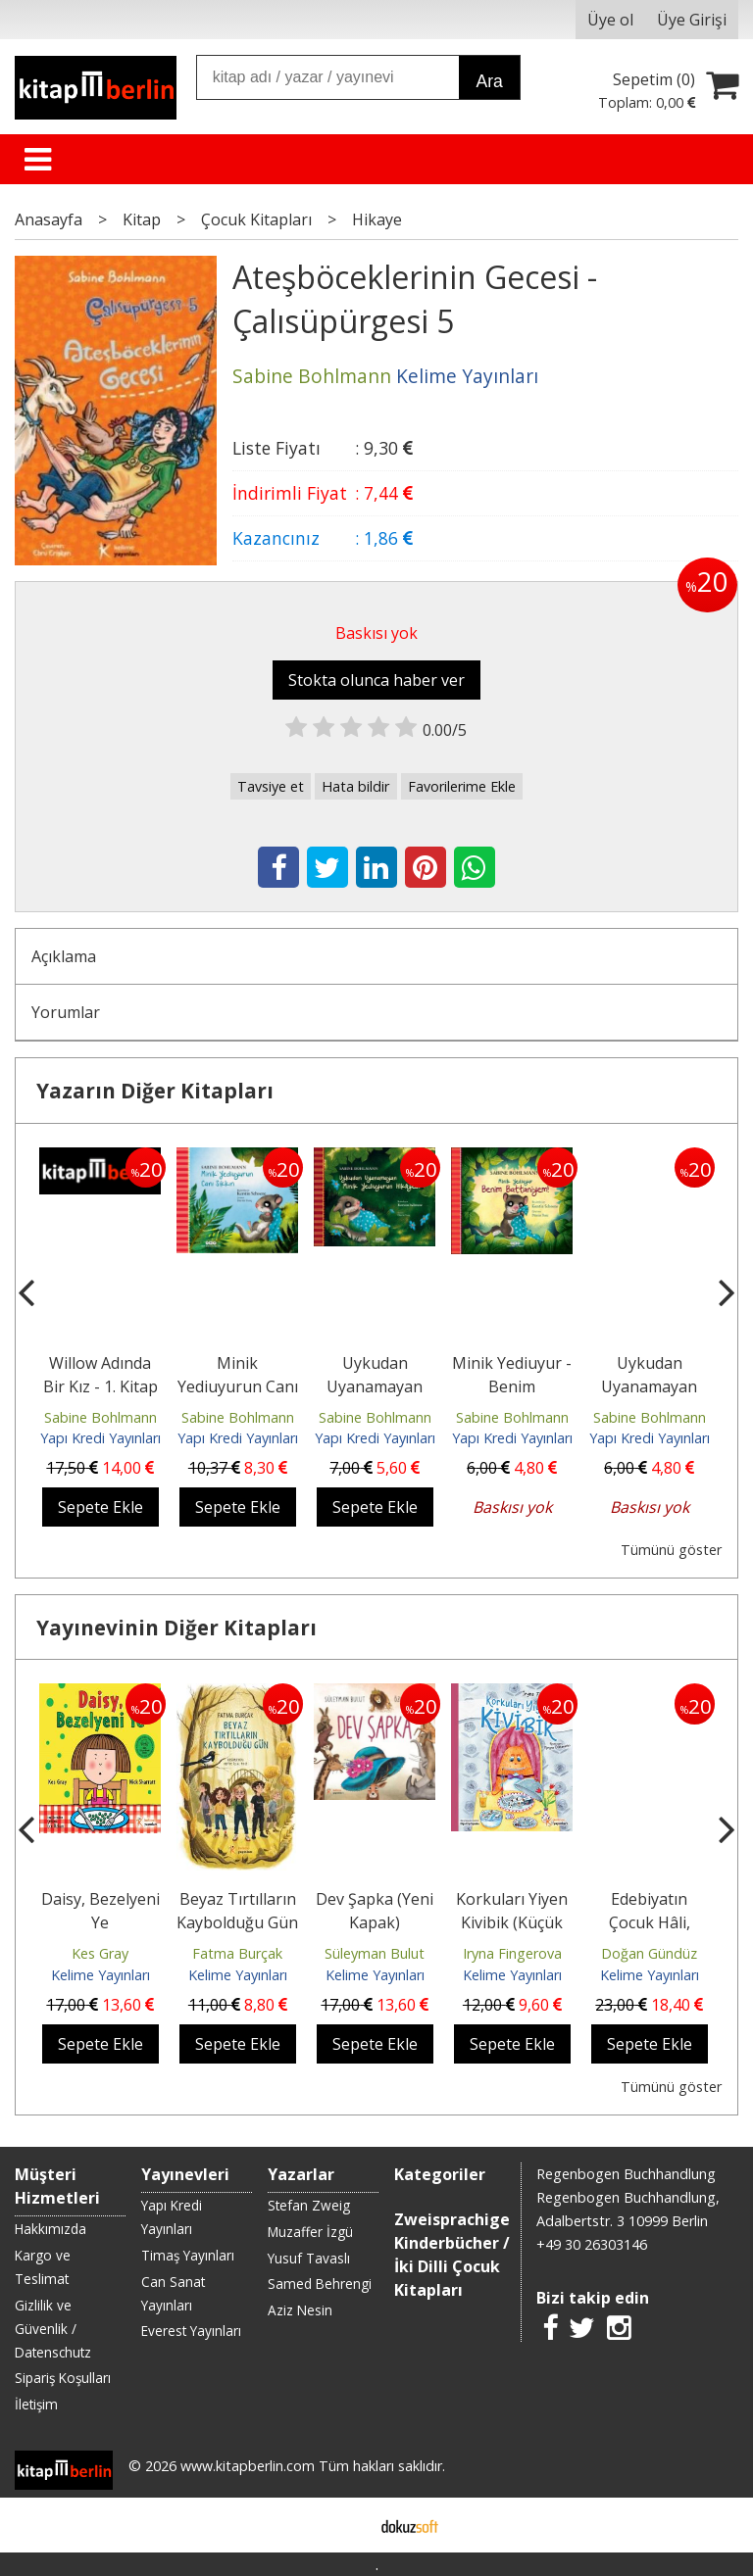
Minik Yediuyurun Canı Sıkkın (237, 1386)
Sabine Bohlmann (100, 1417)
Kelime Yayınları (100, 1975)
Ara (489, 81)
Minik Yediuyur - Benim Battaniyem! (512, 1386)
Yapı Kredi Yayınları (100, 1438)
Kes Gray (100, 1953)
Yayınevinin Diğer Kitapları (176, 1627)
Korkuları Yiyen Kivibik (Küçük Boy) (512, 1922)
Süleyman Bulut (375, 1953)
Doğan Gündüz (649, 1953)
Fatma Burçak (237, 1953)
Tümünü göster (671, 1549)
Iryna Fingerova (512, 1953)
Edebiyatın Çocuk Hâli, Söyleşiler (649, 1922)
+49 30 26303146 (591, 2244)
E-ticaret (345, 2525)
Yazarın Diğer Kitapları (155, 1090)
